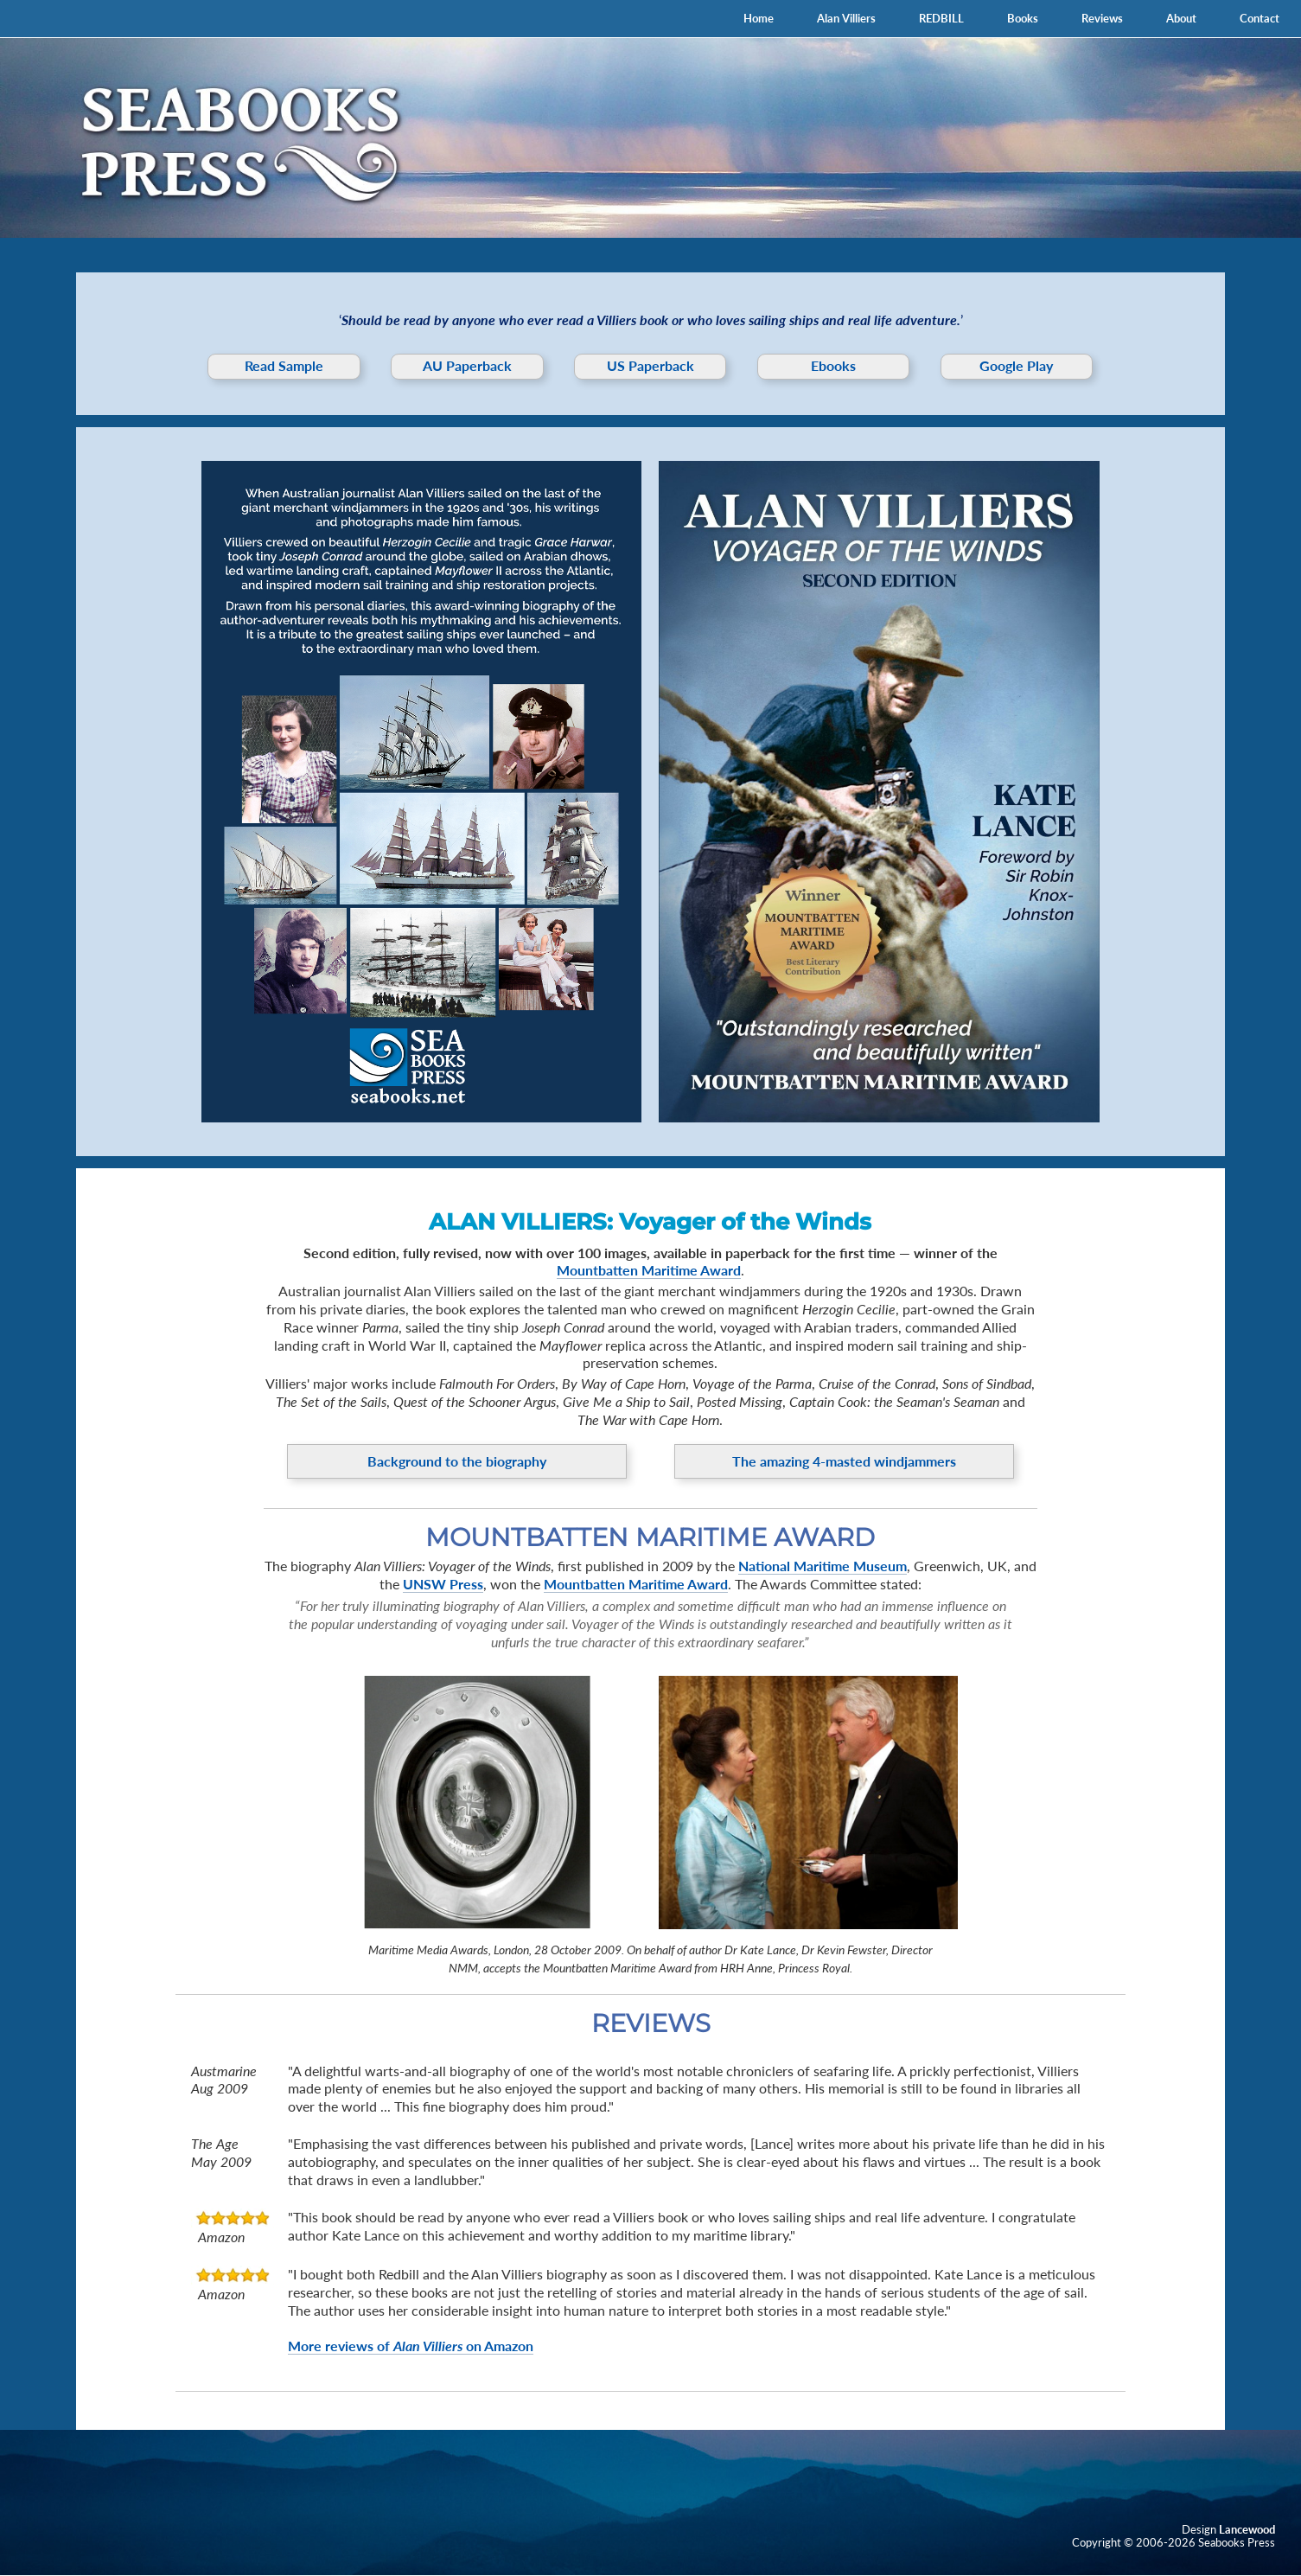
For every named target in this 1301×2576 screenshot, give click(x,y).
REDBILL (941, 18)
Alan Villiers (846, 18)
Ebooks (833, 365)
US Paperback (650, 365)
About (1181, 18)
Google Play (1016, 365)
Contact (1259, 18)
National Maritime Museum (822, 1565)
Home (758, 18)
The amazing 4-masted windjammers (844, 1461)
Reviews (1102, 18)
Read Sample (284, 365)
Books (1022, 18)
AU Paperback (467, 365)
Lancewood (1247, 2529)
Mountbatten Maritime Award (649, 1270)
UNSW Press (443, 1584)
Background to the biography (456, 1461)
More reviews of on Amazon (410, 2345)
